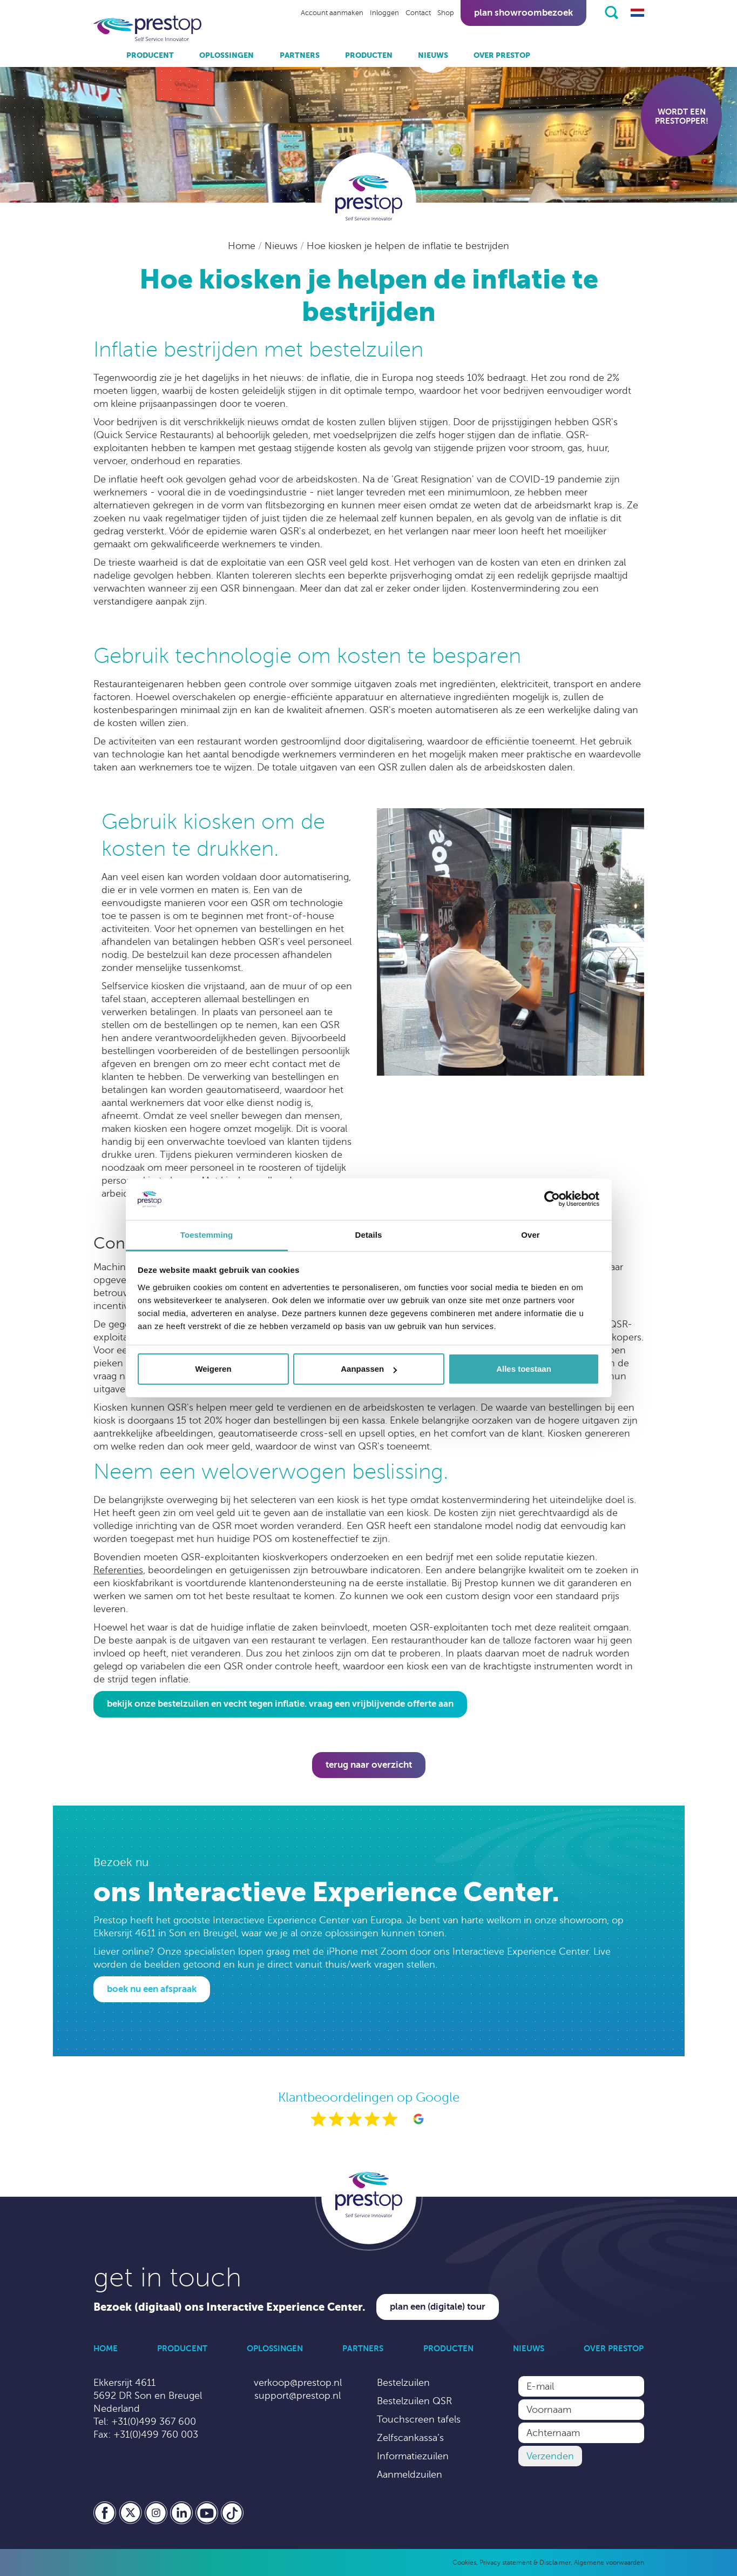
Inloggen (384, 13)
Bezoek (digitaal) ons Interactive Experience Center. (229, 2307)
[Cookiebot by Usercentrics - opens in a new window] (552, 1199)
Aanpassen (369, 1368)
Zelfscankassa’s (410, 2437)
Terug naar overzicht (369, 1765)
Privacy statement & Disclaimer (525, 2562)
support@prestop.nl (297, 2395)
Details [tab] (368, 1234)
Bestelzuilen (403, 2382)
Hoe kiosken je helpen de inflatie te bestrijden (408, 245)
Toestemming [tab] (206, 1234)
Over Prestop (502, 55)
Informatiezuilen (413, 2456)
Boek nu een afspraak (152, 1989)
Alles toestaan (523, 1368)
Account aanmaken (332, 13)
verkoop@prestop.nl (298, 2382)
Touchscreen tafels (419, 2419)
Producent (150, 55)
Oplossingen (226, 55)
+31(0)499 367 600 (153, 2421)
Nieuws (433, 55)
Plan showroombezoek (523, 13)
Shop (445, 13)
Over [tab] (530, 1234)
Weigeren (213, 1368)
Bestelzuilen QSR (414, 2401)
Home (243, 245)
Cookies (464, 2562)
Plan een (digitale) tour (437, 2307)
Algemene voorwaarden (609, 2562)
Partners (300, 55)
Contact (418, 13)
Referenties (118, 1570)
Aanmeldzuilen (409, 2474)
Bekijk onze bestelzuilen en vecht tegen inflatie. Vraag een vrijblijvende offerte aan (280, 1704)
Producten (369, 55)
